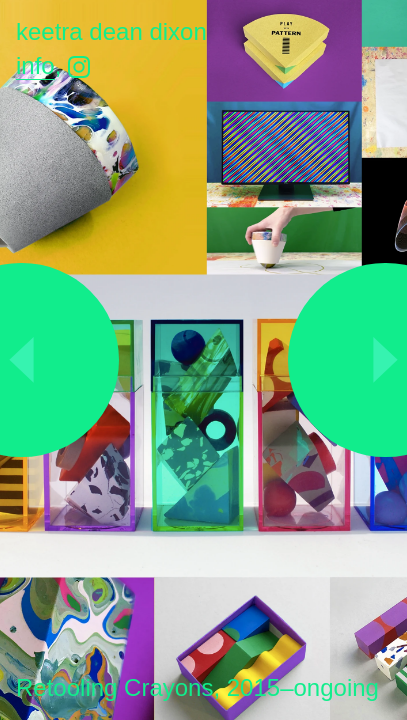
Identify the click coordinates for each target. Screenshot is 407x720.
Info (35, 65)
